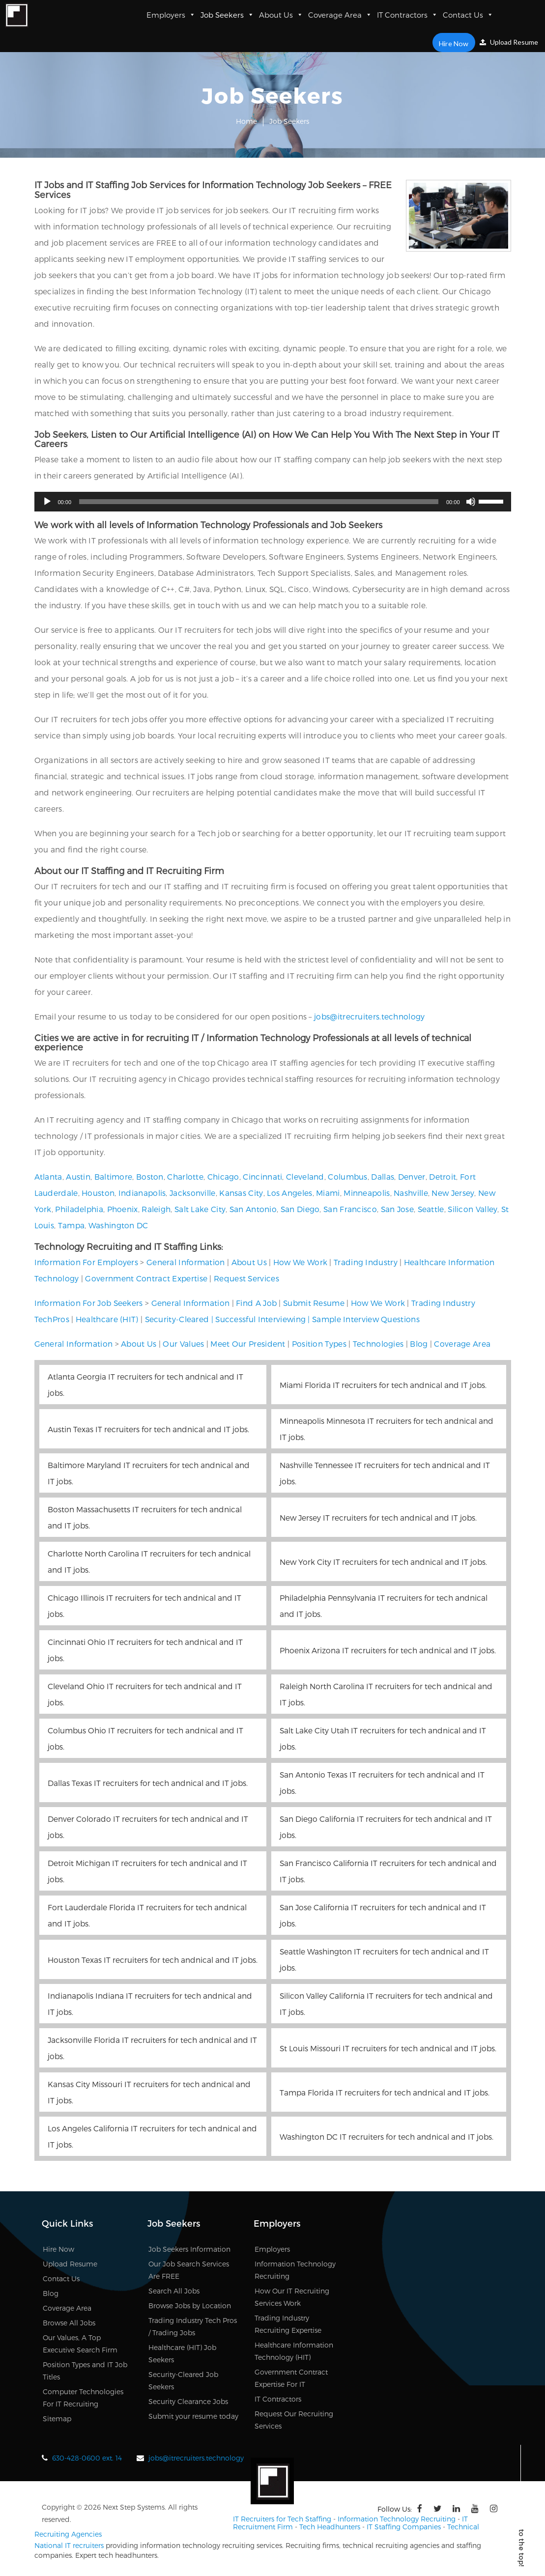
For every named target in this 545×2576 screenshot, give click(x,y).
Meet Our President (247, 1343)
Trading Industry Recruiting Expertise (288, 2324)
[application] (272, 501)
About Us (281, 14)
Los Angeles (289, 1192)
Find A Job (256, 1302)
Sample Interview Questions (366, 1319)
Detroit (442, 1176)
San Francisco (350, 1209)
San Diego (300, 1209)
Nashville (411, 1192)
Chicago (223, 1176)
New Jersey (452, 1192)
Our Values (183, 1343)
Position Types (319, 1343)
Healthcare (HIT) (107, 1319)
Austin (78, 1176)
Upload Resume (509, 42)
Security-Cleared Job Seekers (183, 2380)
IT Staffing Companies (404, 2525)
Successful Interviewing (260, 1319)
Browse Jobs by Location (189, 2305)
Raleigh (156, 1209)
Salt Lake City (200, 1209)
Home (246, 121)
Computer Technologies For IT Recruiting (83, 2397)
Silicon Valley (472, 1209)
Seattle (431, 1209)
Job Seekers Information (189, 2249)
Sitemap (57, 2418)
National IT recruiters (69, 2544)
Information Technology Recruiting (295, 2270)
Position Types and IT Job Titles (85, 2370)
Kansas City (241, 1192)
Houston (98, 1192)
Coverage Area (340, 14)
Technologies (378, 1343)
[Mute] (471, 502)
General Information (185, 1262)
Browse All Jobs (69, 2323)
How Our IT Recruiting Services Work (292, 2297)
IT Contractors (407, 14)
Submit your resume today (193, 2416)
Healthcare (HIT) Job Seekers (182, 2353)
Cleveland (305, 1176)
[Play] (47, 502)
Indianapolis (142, 1192)
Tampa (71, 1225)
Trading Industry (366, 1262)
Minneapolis (367, 1192)
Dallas (382, 1176)
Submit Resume (313, 1302)
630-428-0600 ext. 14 (87, 2458)
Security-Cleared (177, 1319)
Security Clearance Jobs (188, 2401)
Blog (419, 1343)
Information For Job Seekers (88, 1302)
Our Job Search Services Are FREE (188, 2270)
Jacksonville (193, 1192)
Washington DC (118, 1225)
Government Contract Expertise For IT (291, 2378)
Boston (150, 1176)
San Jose (397, 1209)
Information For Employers (86, 1262)
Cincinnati (262, 1176)
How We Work (300, 1262)
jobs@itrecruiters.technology (369, 1016)
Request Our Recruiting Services (294, 2419)
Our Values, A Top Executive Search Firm (80, 2343)
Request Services (246, 1278)
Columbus (347, 1176)
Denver (412, 1176)
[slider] (258, 501)
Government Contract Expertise (146, 1278)
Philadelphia (79, 1209)
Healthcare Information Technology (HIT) (294, 2351)
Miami (328, 1192)
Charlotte (185, 1176)
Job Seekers (227, 14)
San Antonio (253, 1209)
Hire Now (455, 42)
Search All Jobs (174, 2291)
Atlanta (48, 1176)
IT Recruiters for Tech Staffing (282, 2518)
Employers (171, 14)
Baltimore (113, 1176)
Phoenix (122, 1209)
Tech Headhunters (329, 2525)
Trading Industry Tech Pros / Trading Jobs (192, 2326)
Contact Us (468, 14)
